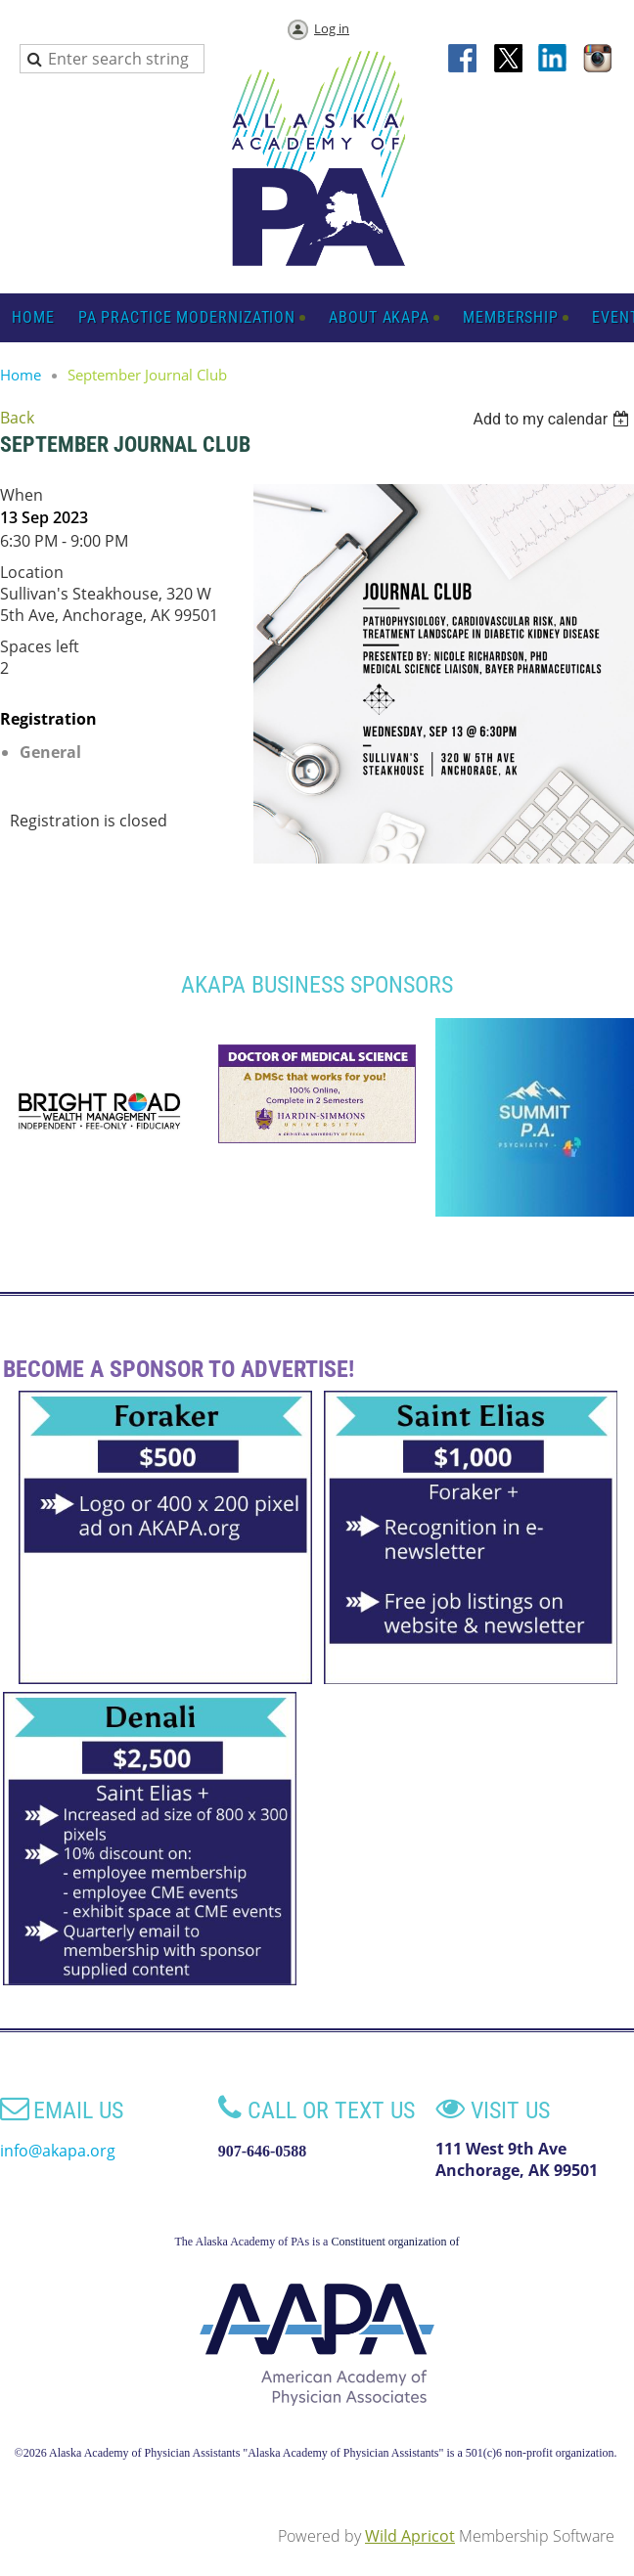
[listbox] (553, 419)
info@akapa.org (57, 2150)
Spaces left (39, 646)
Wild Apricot (410, 2536)
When (21, 495)
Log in (331, 28)
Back (17, 417)
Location (32, 572)
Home (20, 374)
